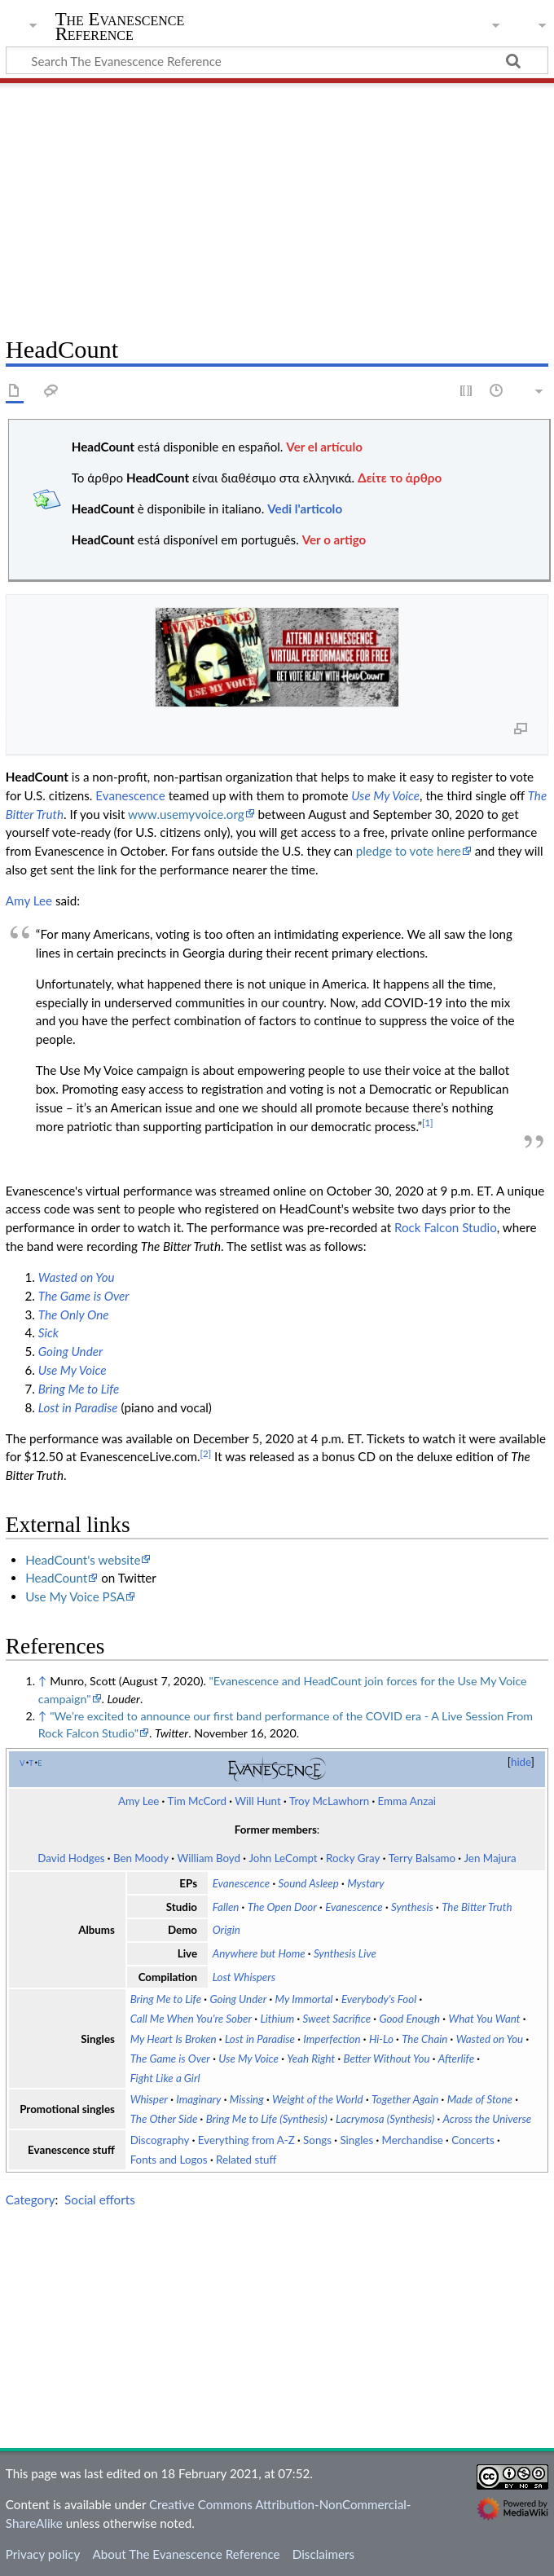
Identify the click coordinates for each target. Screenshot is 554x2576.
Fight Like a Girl (165, 2078)
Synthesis (412, 1906)
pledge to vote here (408, 850)
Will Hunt (257, 1801)
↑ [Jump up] (42, 1681)
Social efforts (99, 2199)
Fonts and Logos (169, 2159)
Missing (247, 2099)
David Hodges (70, 1858)
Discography (160, 2140)
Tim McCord (197, 1801)
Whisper (149, 2099)
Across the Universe (487, 2118)
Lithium (277, 2018)
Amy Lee (29, 900)
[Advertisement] (277, 204)
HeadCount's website (82, 1559)
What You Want (484, 2018)
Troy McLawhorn (329, 1801)
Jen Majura (490, 1858)
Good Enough (409, 2018)
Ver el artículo (324, 446)
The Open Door (282, 1906)
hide (521, 1761)
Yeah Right (311, 2058)
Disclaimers (323, 2554)
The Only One (73, 1314)
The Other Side (164, 2118)
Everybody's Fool (378, 1999)
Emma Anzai (407, 1801)
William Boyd (208, 1858)
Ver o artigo (334, 539)
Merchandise (412, 2140)
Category (30, 2199)
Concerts (473, 2140)
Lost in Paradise (78, 1407)
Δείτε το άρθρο (400, 477)
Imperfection (331, 2038)
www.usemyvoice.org (186, 814)
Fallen (226, 1906)
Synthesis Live (345, 1953)
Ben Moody (141, 1858)
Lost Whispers (244, 1977)
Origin (226, 1929)
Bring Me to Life (78, 1388)
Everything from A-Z (246, 2140)
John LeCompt (282, 1858)
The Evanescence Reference (120, 27)
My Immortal (304, 1999)
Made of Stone (479, 2099)
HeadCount (56, 1577)
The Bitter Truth (477, 1906)
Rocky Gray (353, 1858)
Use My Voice (385, 795)
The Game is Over (84, 1295)
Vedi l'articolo (304, 508)
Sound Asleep (309, 1883)
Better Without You (387, 2058)
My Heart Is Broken (173, 2038)
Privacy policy (43, 2554)
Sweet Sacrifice (337, 2018)
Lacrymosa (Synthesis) (385, 2118)
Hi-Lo (381, 2038)
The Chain (424, 2038)
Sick (48, 1332)
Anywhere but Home (259, 1953)
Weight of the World (317, 2099)
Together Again (405, 2099)
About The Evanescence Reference (185, 2554)
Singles (356, 2140)
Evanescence (130, 795)
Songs (317, 2140)
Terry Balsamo (422, 1858)
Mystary (365, 1883)
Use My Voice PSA (75, 1596)
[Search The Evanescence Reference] (277, 60)
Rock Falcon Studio (445, 1227)
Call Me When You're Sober (191, 2018)
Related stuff (246, 2159)
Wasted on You (76, 1277)
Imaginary (198, 2099)
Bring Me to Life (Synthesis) (267, 2118)
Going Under (70, 1351)
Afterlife (456, 2058)
